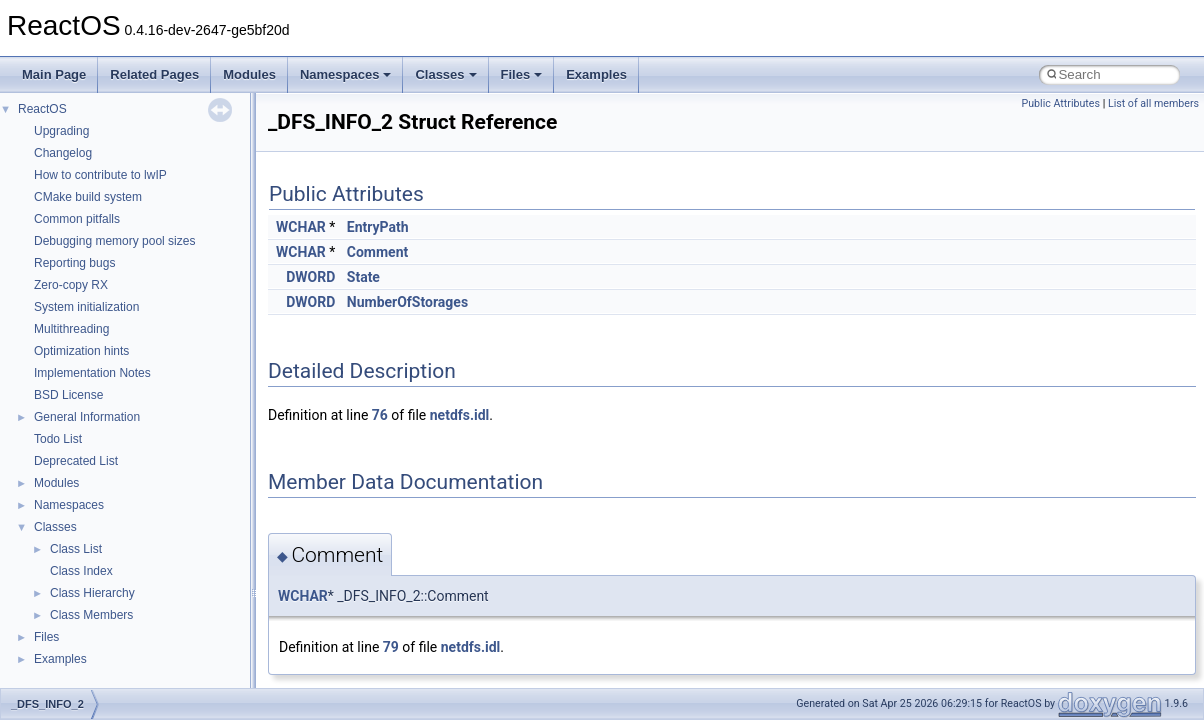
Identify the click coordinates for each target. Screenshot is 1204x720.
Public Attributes (1060, 103)
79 (391, 647)
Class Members (91, 615)
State (363, 277)
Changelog (63, 153)
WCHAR (301, 227)
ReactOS (42, 109)
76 (380, 415)
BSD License (68, 395)
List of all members (1153, 103)
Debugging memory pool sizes (114, 241)
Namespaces (346, 74)
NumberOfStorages (407, 302)
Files (522, 74)
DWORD (310, 277)
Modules (249, 74)
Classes (445, 74)
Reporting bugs (74, 263)
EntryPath (378, 227)
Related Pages (154, 74)
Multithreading (71, 329)
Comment (377, 252)
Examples (596, 74)
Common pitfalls (77, 219)
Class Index (81, 571)
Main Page (54, 74)
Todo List (58, 439)
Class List (76, 549)
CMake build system (88, 197)
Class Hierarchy (92, 593)
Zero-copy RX (71, 285)
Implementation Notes (92, 373)
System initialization (86, 307)
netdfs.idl (460, 415)
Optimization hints (81, 351)
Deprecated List (76, 461)
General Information (87, 417)
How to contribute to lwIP (100, 175)
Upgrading (61, 131)
